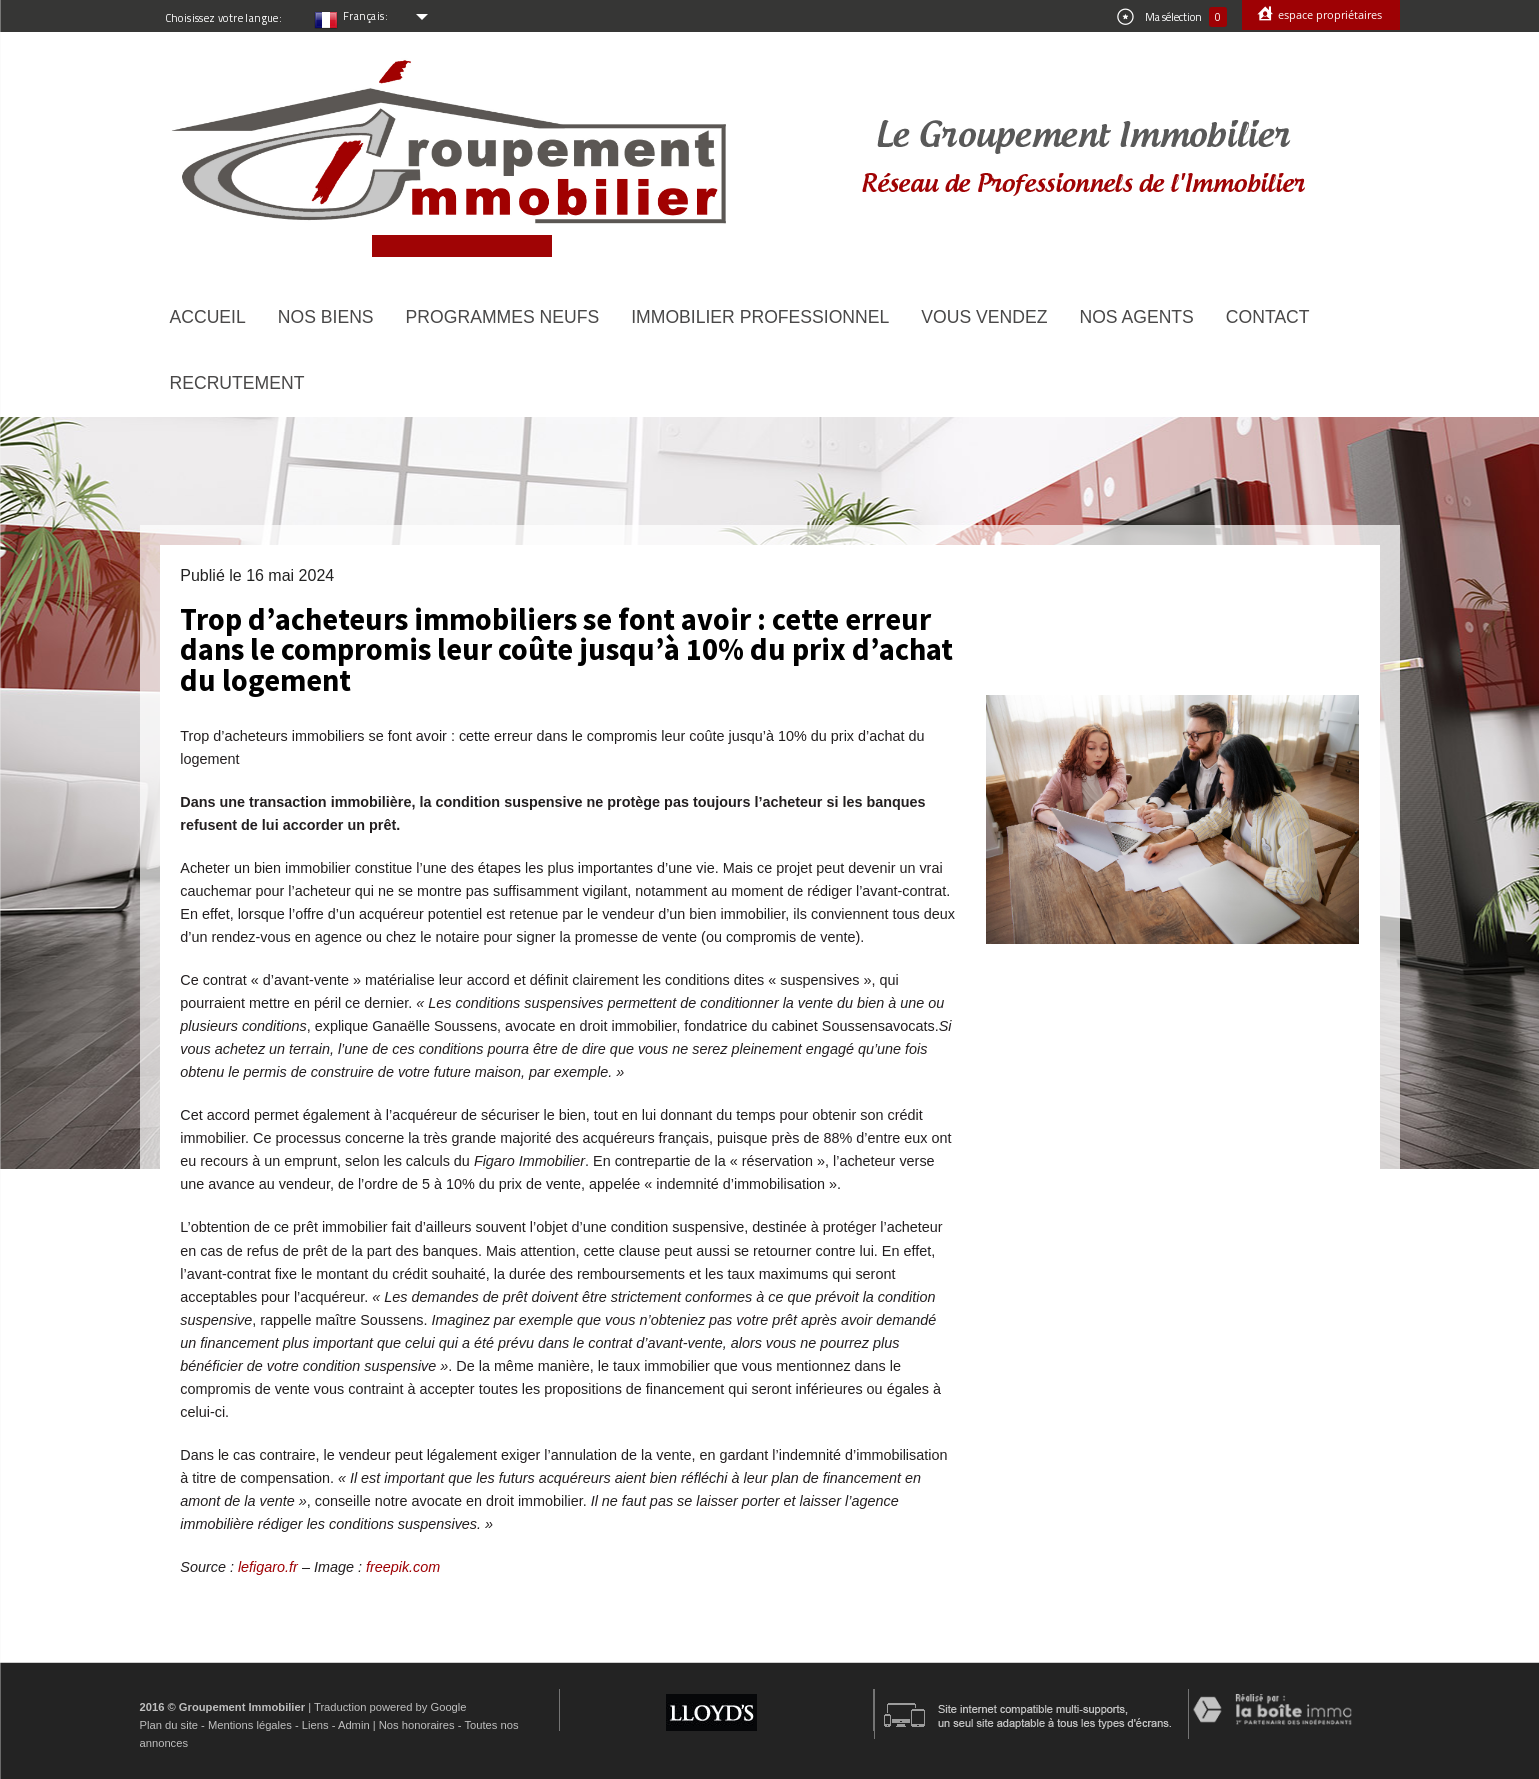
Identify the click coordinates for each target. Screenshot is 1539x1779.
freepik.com (403, 1567)
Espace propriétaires (1328, 14)
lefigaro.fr (270, 1567)
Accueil (208, 317)
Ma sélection (1172, 17)
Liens (315, 1725)
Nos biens (326, 317)
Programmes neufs (503, 317)
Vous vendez (984, 317)
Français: (366, 16)
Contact (1268, 317)
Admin (354, 1725)
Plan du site (169, 1725)
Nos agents (1136, 317)
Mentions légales (250, 1725)
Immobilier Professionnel (760, 317)
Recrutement (237, 383)
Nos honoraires (417, 1725)
